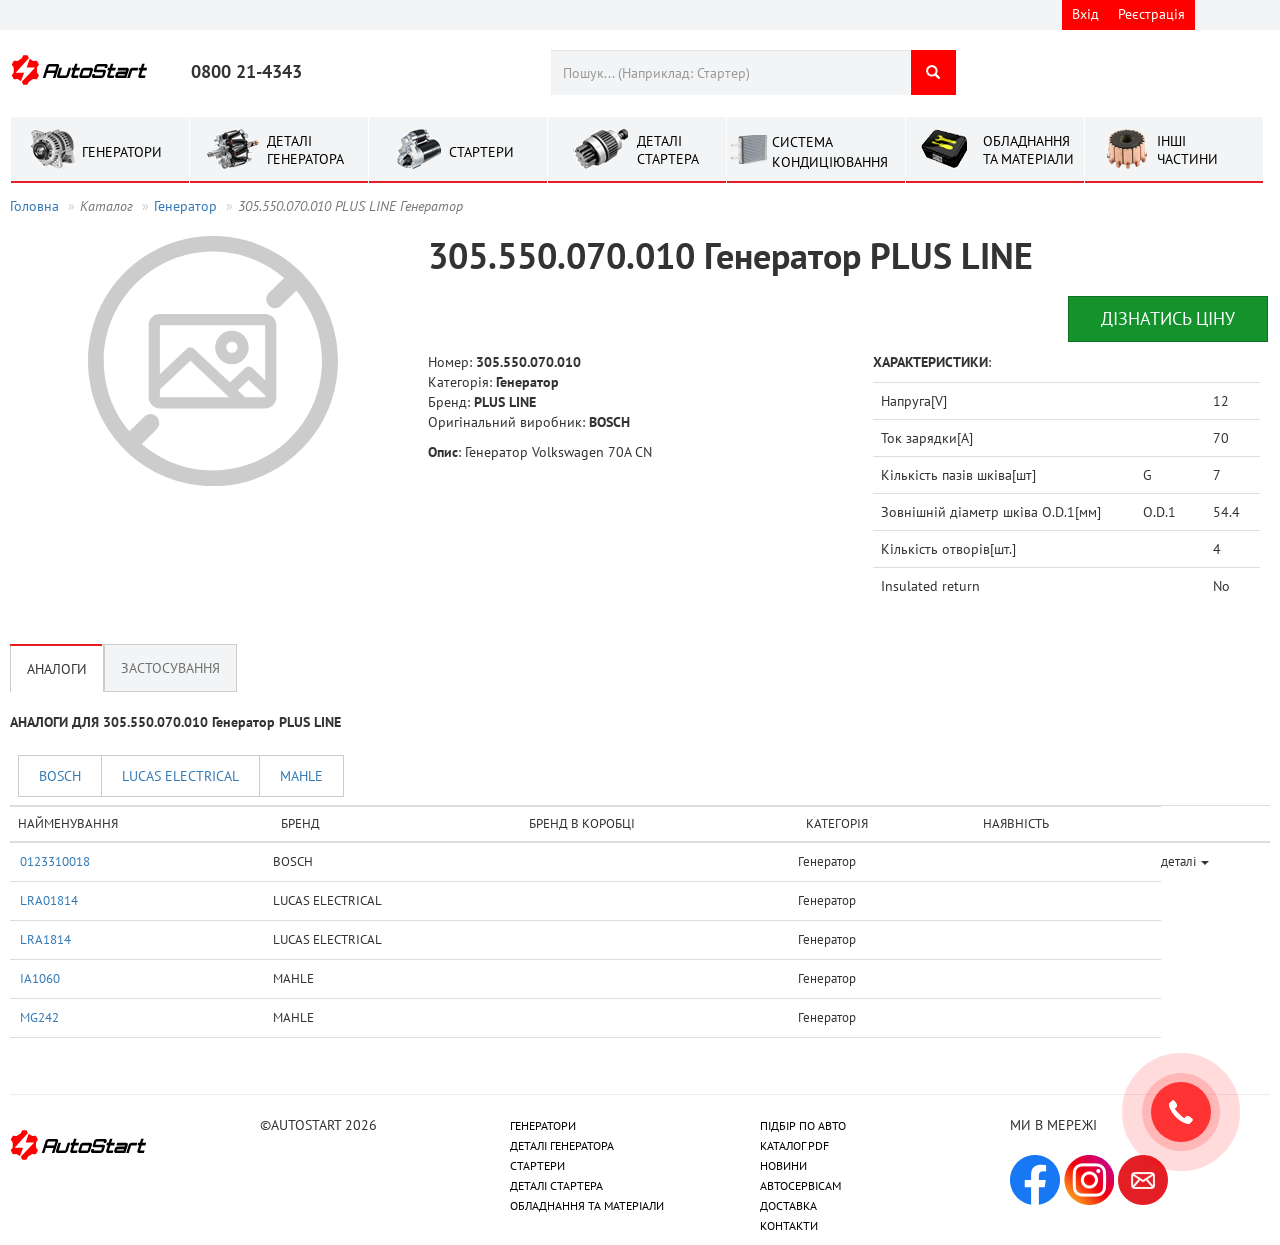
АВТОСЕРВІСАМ (800, 1185)
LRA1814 (45, 939)
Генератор (185, 206)
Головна (34, 206)
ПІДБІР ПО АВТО (803, 1125)
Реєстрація (1151, 14)
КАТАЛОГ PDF (794, 1145)
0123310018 (55, 861)
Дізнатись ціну (1168, 318)
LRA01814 (49, 900)
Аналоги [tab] (57, 668)
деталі (1185, 861)
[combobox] (730, 72)
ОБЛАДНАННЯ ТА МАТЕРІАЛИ (587, 1205)
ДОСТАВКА (788, 1205)
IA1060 (40, 978)
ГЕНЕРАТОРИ (543, 1125)
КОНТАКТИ (789, 1225)
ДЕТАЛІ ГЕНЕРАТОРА (562, 1145)
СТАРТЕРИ (537, 1165)
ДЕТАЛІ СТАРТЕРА (556, 1185)
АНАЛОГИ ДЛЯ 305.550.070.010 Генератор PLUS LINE (175, 722)
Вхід (1085, 14)
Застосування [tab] (170, 668)
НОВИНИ (783, 1165)
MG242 (39, 1017)
